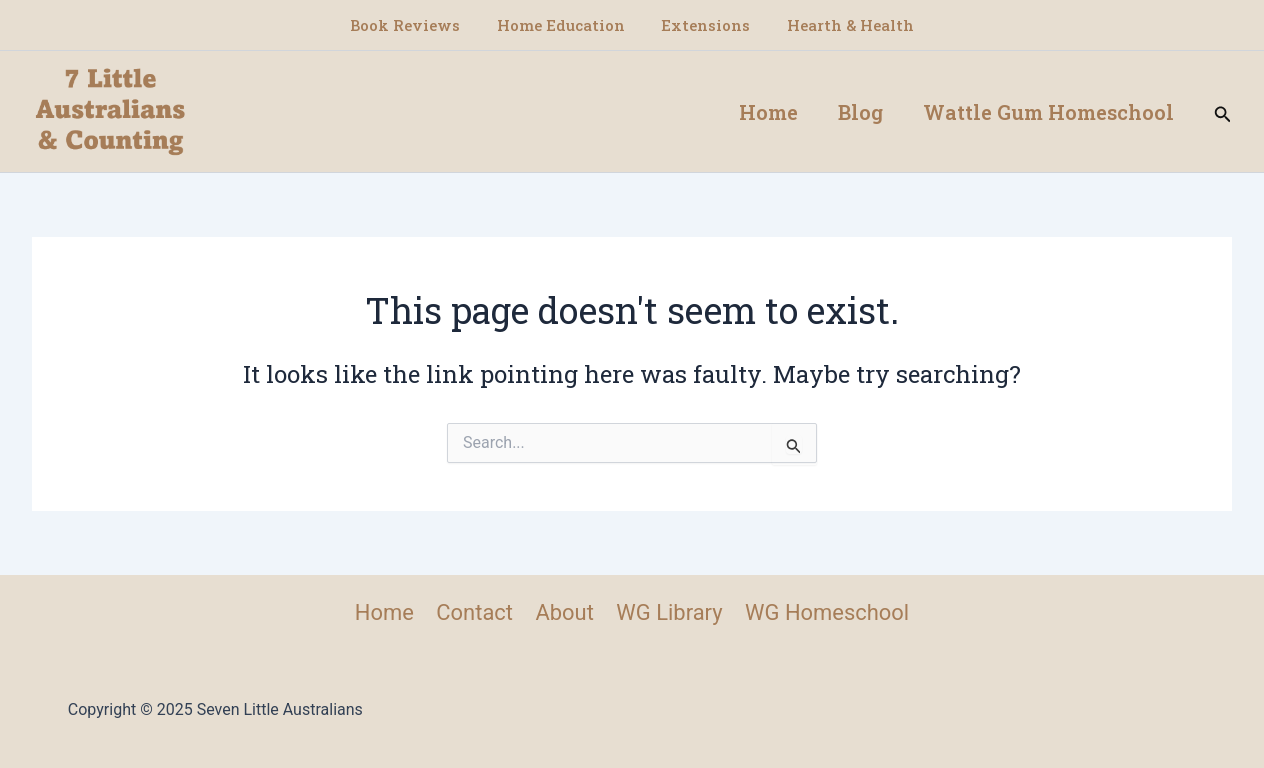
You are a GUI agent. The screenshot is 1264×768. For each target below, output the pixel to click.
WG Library (669, 612)
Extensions (702, 25)
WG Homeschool (826, 612)
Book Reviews (415, 25)
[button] (1223, 111)
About (564, 612)
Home (768, 112)
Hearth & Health (840, 25)
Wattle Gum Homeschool (1048, 112)
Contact (474, 612)
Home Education (564, 25)
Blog (860, 112)
